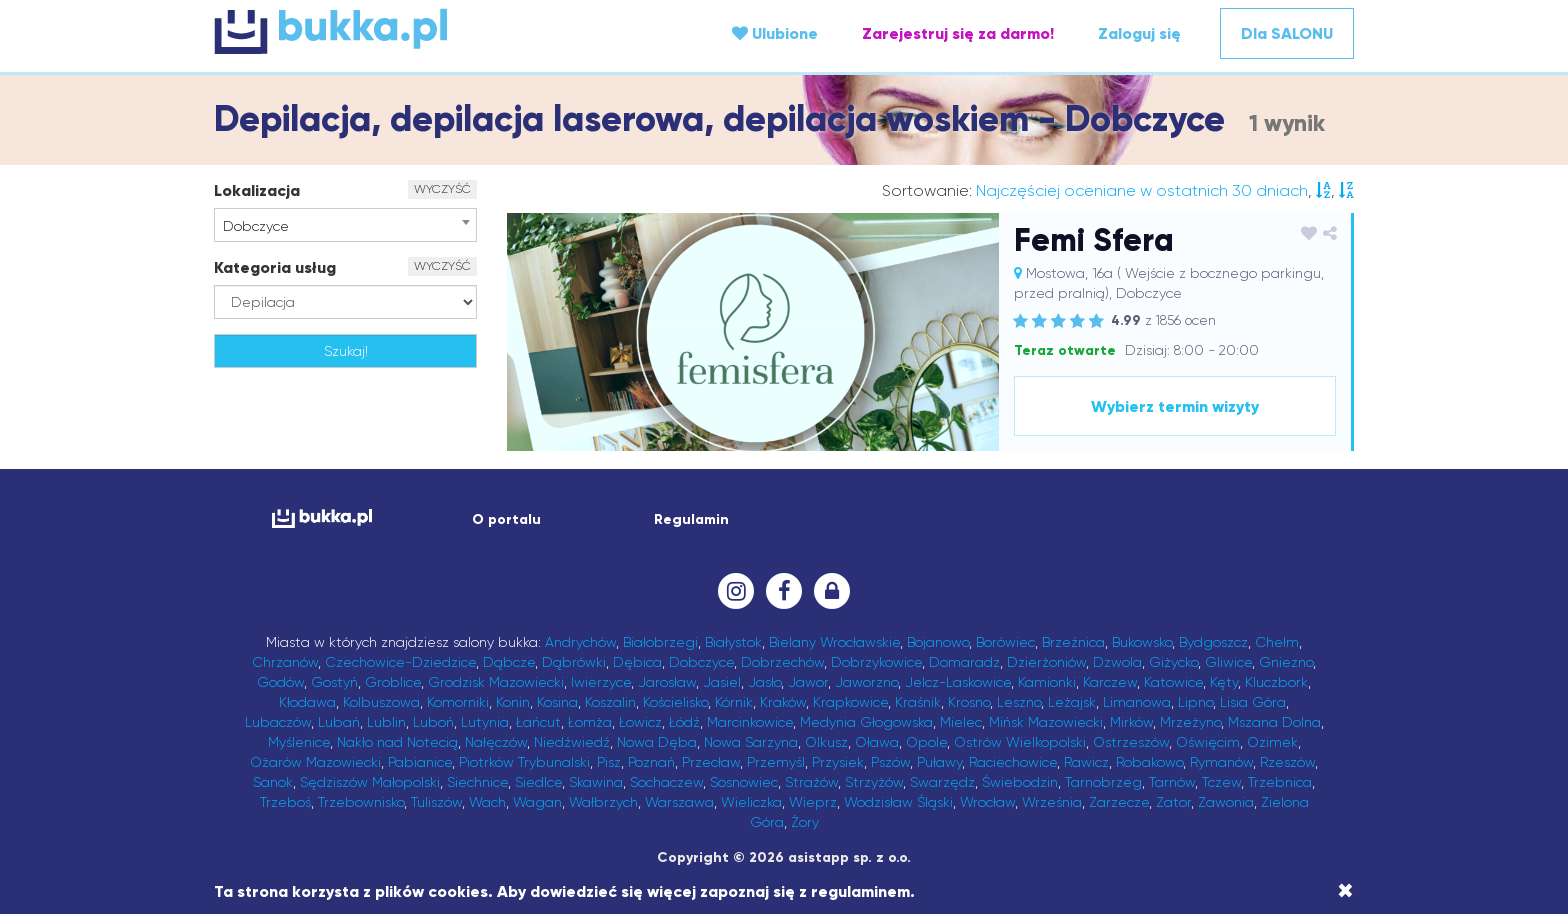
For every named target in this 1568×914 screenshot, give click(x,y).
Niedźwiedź (572, 742)
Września (1052, 802)
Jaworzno (866, 682)
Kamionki (1047, 682)
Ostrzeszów (1131, 742)
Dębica (637, 662)
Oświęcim (1208, 742)
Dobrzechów (782, 662)
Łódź (684, 722)
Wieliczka (751, 802)
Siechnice (477, 782)
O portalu (506, 519)
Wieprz (813, 802)
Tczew (1221, 782)
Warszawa (679, 802)
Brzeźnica (1073, 642)
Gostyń (334, 682)
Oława (877, 742)
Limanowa (1137, 702)
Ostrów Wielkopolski (1020, 742)
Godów (280, 682)
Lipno (1195, 702)
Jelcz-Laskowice (958, 682)
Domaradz (964, 662)
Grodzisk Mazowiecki (496, 682)
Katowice (1173, 682)
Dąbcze (509, 662)
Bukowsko (1142, 642)
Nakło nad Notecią (397, 742)
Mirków (1131, 722)
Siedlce (538, 782)
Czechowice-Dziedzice (400, 662)
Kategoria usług (275, 267)
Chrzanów (285, 662)
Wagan (537, 802)
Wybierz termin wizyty (1175, 406)
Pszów (890, 762)
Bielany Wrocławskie (834, 642)
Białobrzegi (660, 642)
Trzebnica (1280, 782)
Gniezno (1286, 662)
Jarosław (667, 682)
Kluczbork (1276, 682)
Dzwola (1117, 662)
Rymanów (1221, 762)
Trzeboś (285, 802)
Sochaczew (666, 782)
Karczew (1110, 682)
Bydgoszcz (1213, 642)
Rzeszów (1287, 762)
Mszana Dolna (1274, 722)
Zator (1173, 802)
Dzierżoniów (1046, 662)
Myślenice (299, 742)
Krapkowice (850, 702)
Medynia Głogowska (866, 722)
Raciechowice (1013, 762)
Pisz (609, 762)
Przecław (711, 762)
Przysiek (838, 762)
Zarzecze (1119, 802)
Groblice (393, 682)
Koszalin (610, 702)
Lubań (339, 722)
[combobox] (345, 225)
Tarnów (1172, 782)
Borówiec (1005, 642)
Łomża (590, 722)
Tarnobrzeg (1103, 782)
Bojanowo (938, 642)
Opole (926, 742)
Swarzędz (942, 782)
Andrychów (580, 642)
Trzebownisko (361, 802)
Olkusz (826, 742)
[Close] (1345, 891)
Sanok (273, 782)
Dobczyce (701, 662)
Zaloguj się (1139, 33)
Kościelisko (675, 702)
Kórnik (734, 702)
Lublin (386, 722)
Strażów (811, 782)
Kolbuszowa (381, 702)
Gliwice (1228, 662)
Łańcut (538, 722)
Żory (805, 822)
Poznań (651, 762)
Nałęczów (496, 742)
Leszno (1019, 702)
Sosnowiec (744, 782)
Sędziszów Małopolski (370, 782)
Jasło (764, 682)
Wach (487, 802)
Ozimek (1272, 742)
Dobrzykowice (876, 662)
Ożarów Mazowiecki (315, 762)
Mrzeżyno (1190, 722)
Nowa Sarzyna (751, 742)
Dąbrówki (574, 662)
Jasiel (722, 682)
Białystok (733, 642)
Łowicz (640, 722)
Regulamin (691, 519)
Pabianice (420, 762)
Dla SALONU (1287, 33)
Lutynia (485, 722)
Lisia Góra (1253, 702)
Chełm (1277, 642)
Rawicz (1086, 762)
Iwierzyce (601, 682)
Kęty (1224, 682)
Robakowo (1149, 762)
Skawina (596, 782)
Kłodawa (307, 702)
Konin (513, 702)
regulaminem (860, 891)
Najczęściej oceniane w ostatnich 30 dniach (1142, 190)
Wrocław (987, 802)
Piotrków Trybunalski (524, 762)
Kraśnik (918, 702)
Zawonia (1226, 802)
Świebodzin (1020, 782)
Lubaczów (278, 722)
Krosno (969, 702)
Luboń (433, 722)
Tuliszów (436, 802)
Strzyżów (874, 782)
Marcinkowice (750, 722)
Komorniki (458, 702)
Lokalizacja (257, 190)
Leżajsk (1072, 702)
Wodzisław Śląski (898, 802)
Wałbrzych (603, 802)
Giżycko (1173, 662)
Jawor (808, 682)
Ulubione (775, 33)
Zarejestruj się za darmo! (958, 33)
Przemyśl (776, 762)
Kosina (557, 702)
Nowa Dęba (657, 742)
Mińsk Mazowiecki (1046, 722)
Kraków (783, 702)
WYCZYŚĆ (442, 189)
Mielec (961, 722)
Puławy (939, 762)
